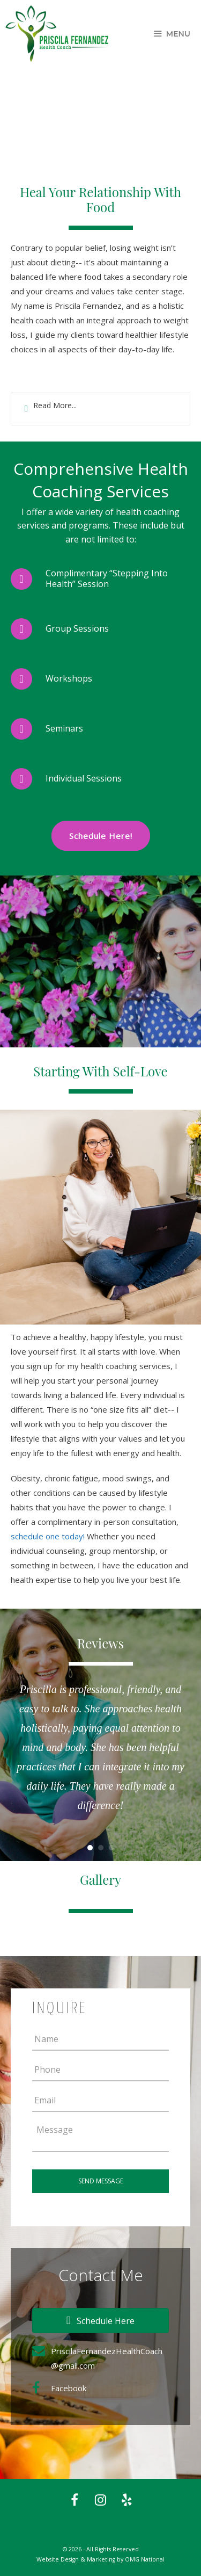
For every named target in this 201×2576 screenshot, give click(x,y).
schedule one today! (48, 1536)
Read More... (55, 405)
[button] (100, 2320)
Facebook (68, 2388)
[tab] (100, 409)
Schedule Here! (100, 835)
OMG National (145, 2559)
